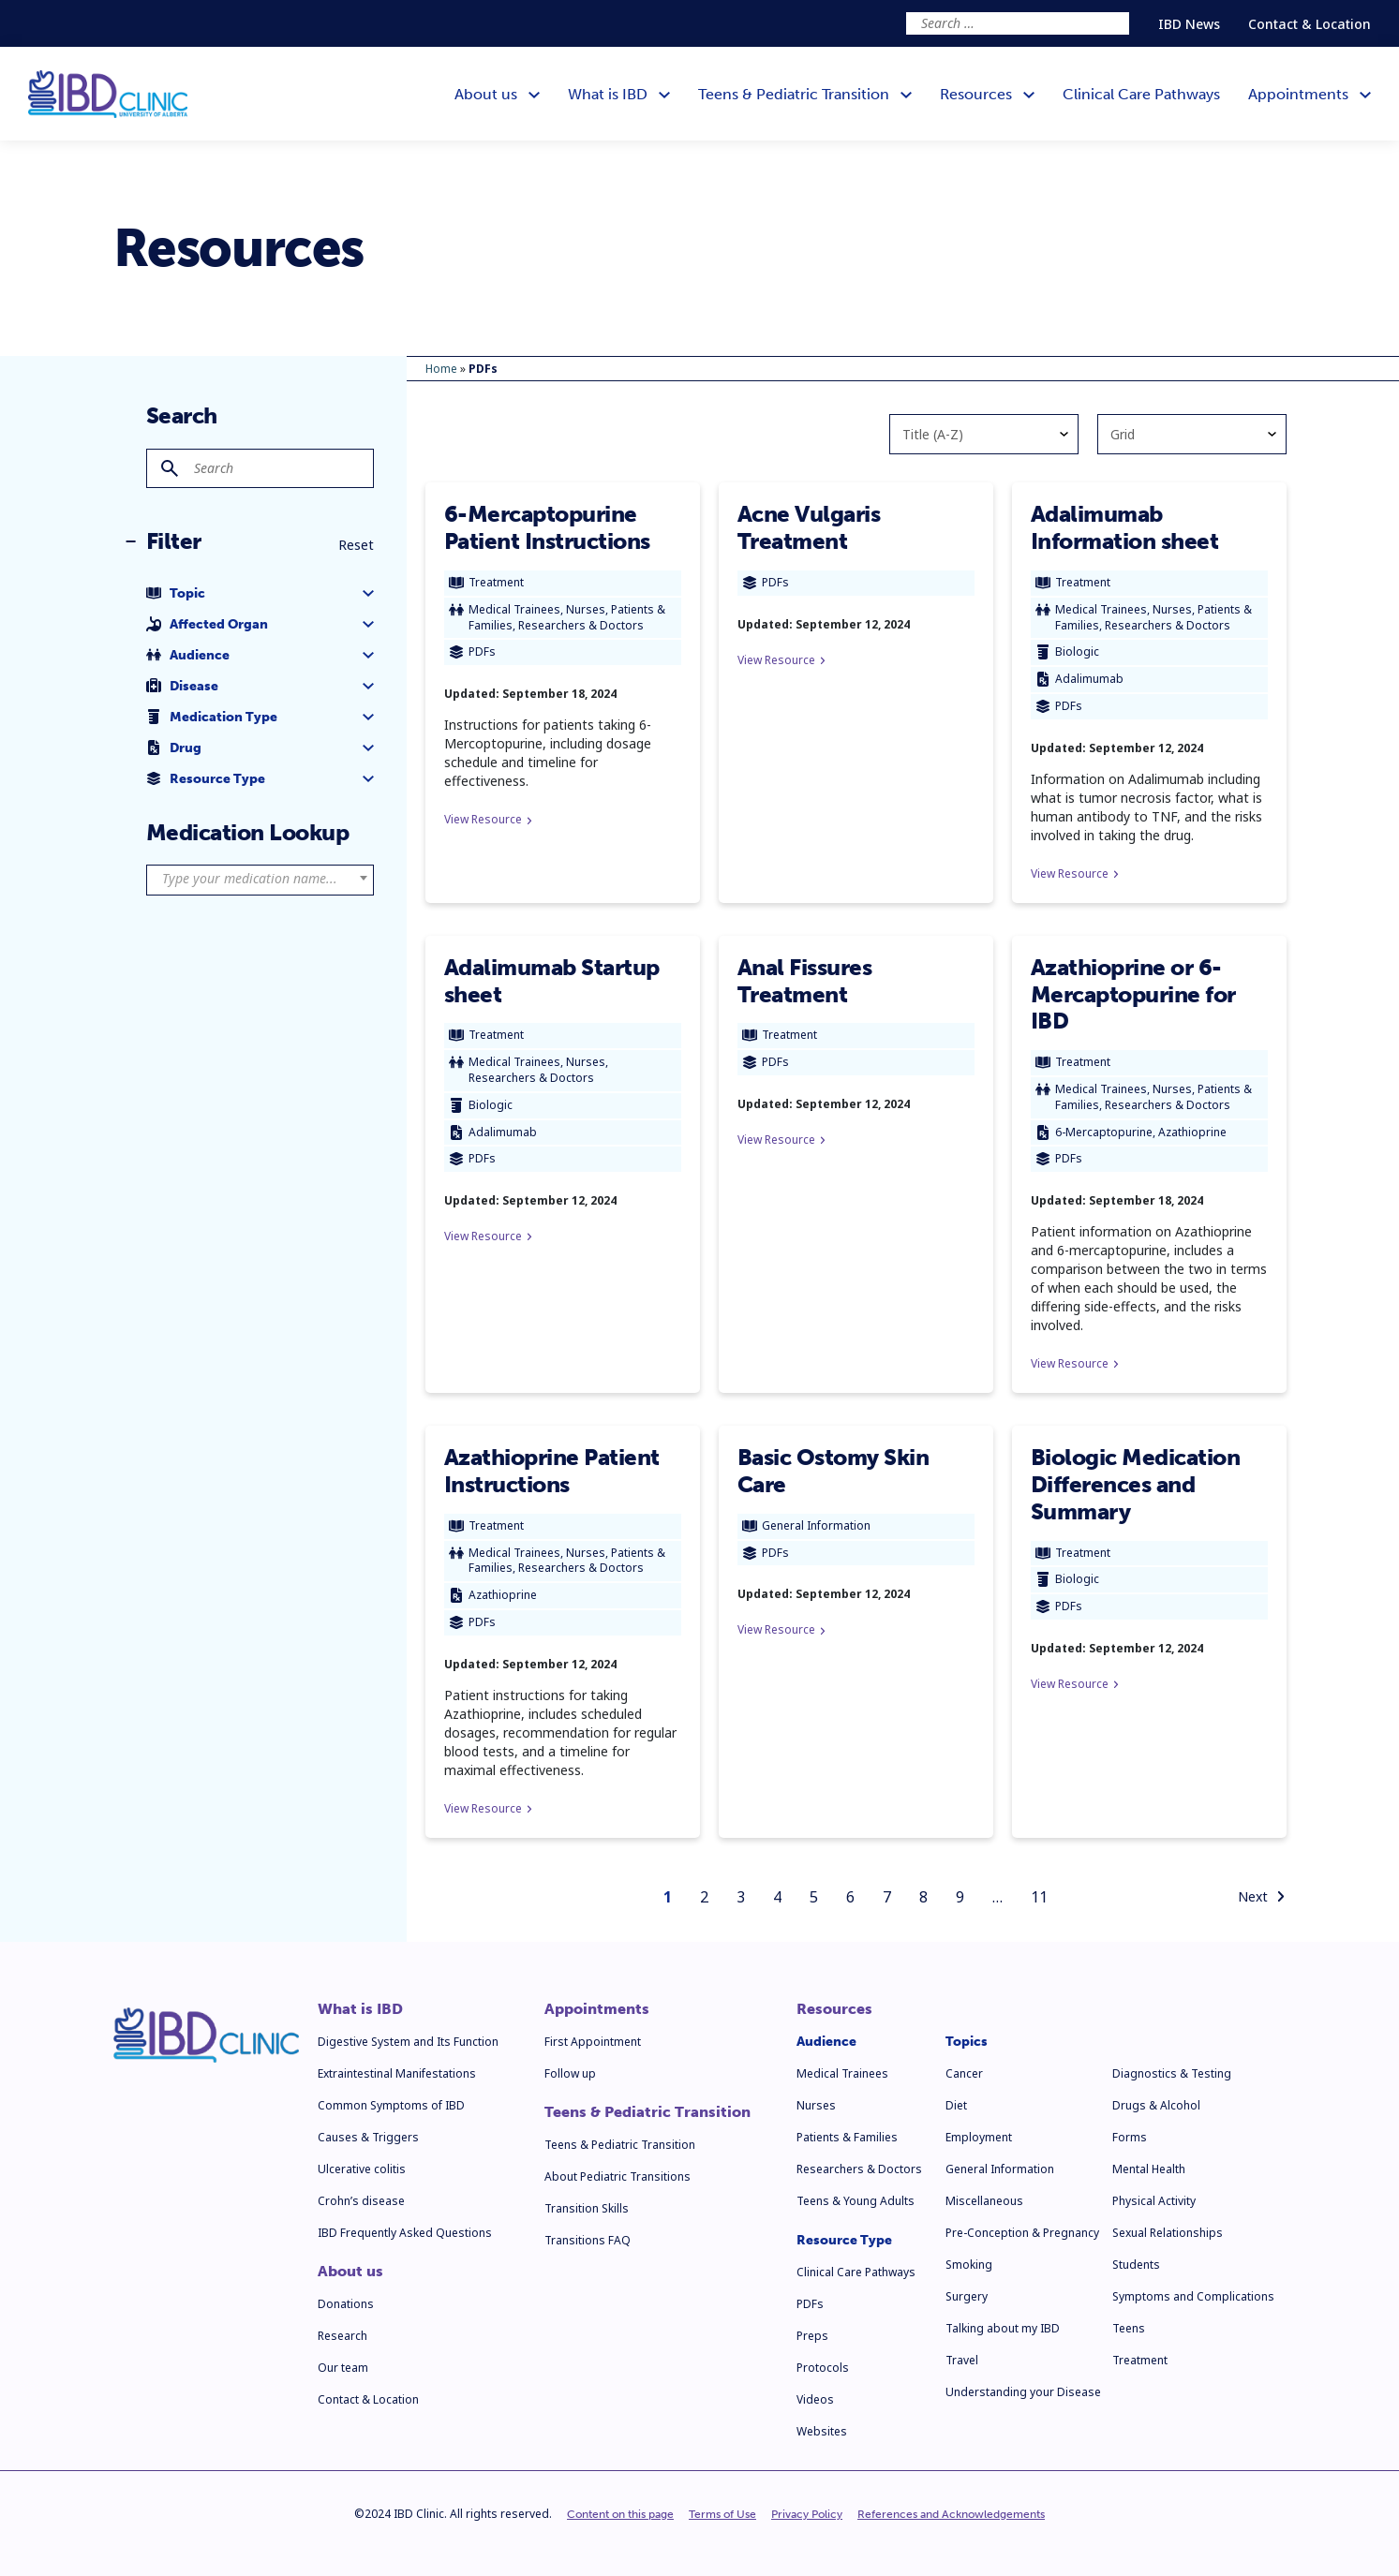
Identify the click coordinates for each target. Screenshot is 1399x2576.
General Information (999, 2169)
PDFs (810, 2304)
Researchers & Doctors (859, 2169)
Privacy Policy (806, 2514)
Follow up (570, 2073)
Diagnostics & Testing (1171, 2073)
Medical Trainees (842, 2073)
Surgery (966, 2296)
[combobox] (260, 880)
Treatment (1140, 2360)
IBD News (1189, 24)
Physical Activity (1154, 2201)
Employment (978, 2137)
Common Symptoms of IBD (391, 2105)
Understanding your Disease (1023, 2392)
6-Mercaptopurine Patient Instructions (547, 527)
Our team (343, 2368)
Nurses (816, 2105)
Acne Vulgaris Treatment (809, 527)
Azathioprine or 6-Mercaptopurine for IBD (1133, 994)
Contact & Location (1309, 24)
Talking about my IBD (1002, 2328)
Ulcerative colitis (362, 2169)
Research (342, 2336)
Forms (1129, 2137)
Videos (815, 2399)
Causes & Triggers (368, 2137)
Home (441, 369)
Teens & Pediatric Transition (647, 2112)
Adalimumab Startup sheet (552, 981)
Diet (956, 2105)
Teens (1128, 2328)
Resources (834, 2009)
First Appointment (592, 2042)
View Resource (487, 819)
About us (350, 2271)
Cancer (964, 2073)
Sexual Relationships (1167, 2233)
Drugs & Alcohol (1156, 2105)
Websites (821, 2431)
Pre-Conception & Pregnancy (1022, 2233)
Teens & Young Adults (855, 2201)
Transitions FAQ (587, 2240)
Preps (812, 2336)
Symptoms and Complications (1193, 2296)
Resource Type (844, 2240)
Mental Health (1148, 2169)
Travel (961, 2360)
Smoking (968, 2265)
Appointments (596, 2009)
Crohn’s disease (361, 2201)
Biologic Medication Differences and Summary (1136, 1484)
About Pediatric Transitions (617, 2176)
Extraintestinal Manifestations (397, 2073)
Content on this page (620, 2514)
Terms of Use (722, 2514)
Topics (966, 2042)
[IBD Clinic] (107, 94)
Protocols (822, 2368)
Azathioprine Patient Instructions (552, 1470)
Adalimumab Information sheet (1125, 527)
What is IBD (360, 2009)
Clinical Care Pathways (855, 2272)
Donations (346, 2304)
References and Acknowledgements (951, 2514)
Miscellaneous (984, 2201)
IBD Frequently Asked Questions (405, 2233)
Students (1136, 2265)
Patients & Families (847, 2137)
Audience (826, 2042)
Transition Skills (586, 2208)
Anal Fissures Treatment (804, 981)
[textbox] (260, 879)
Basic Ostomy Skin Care (833, 1470)
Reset (356, 545)
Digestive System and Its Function (408, 2042)
